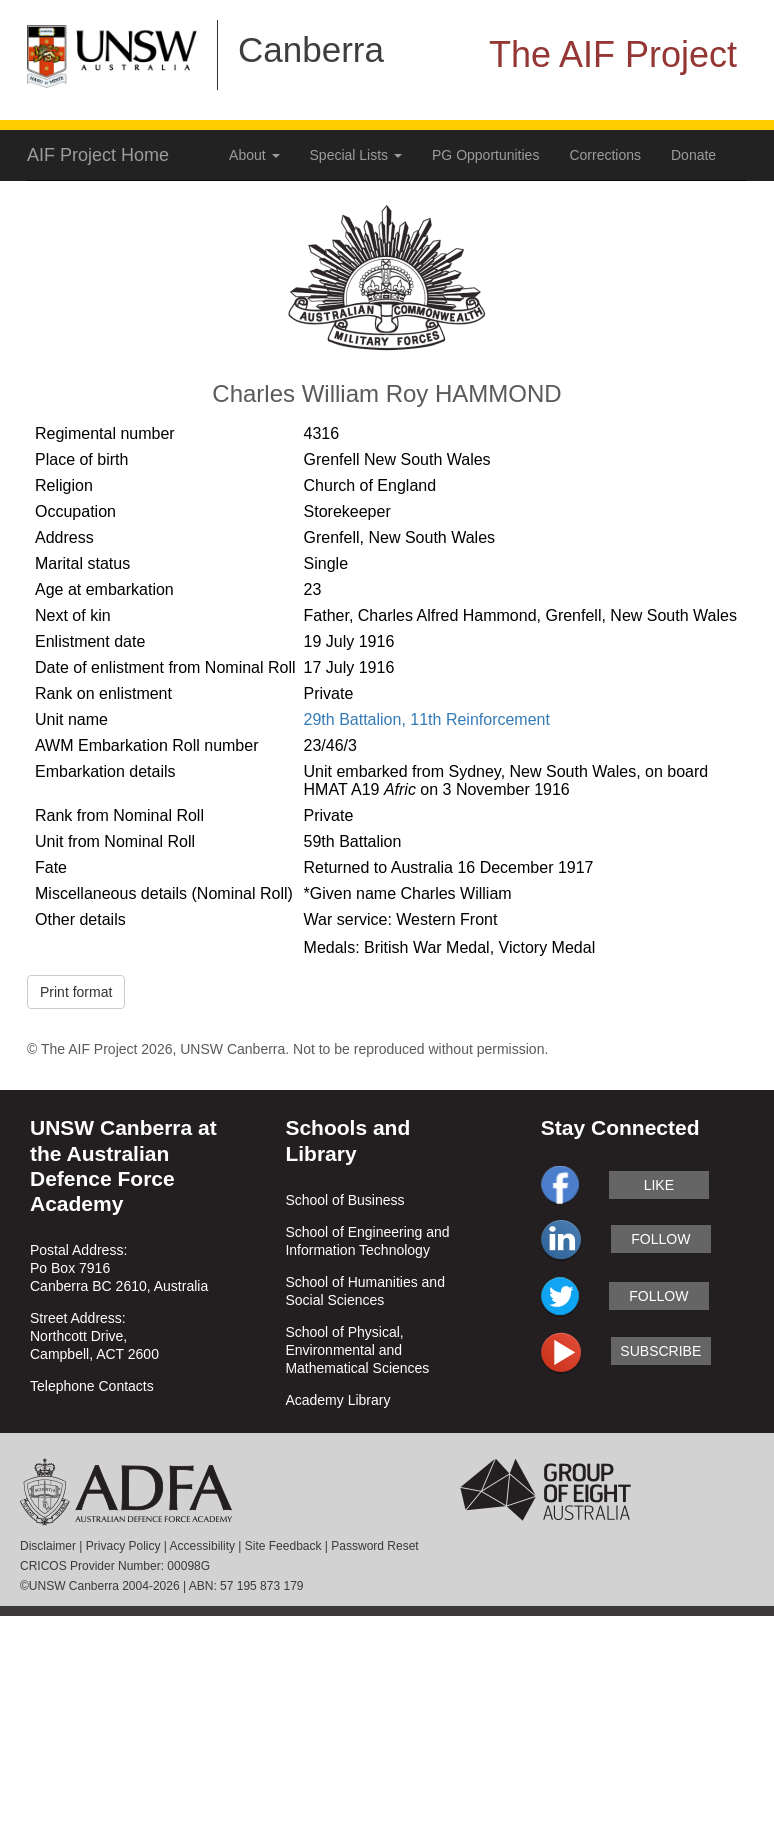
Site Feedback (283, 1546)
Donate (693, 155)
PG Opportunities (485, 155)
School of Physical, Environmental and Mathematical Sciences (357, 1350)
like (659, 1185)
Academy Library (337, 1400)
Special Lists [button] (356, 155)
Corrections (605, 155)
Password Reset (374, 1546)
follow (660, 1239)
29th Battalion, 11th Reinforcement (427, 719)
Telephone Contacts (92, 1386)
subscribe (660, 1351)
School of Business (344, 1200)
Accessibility (202, 1546)
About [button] (254, 155)
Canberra (311, 49)
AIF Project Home (98, 155)
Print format (76, 992)
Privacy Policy (123, 1546)
